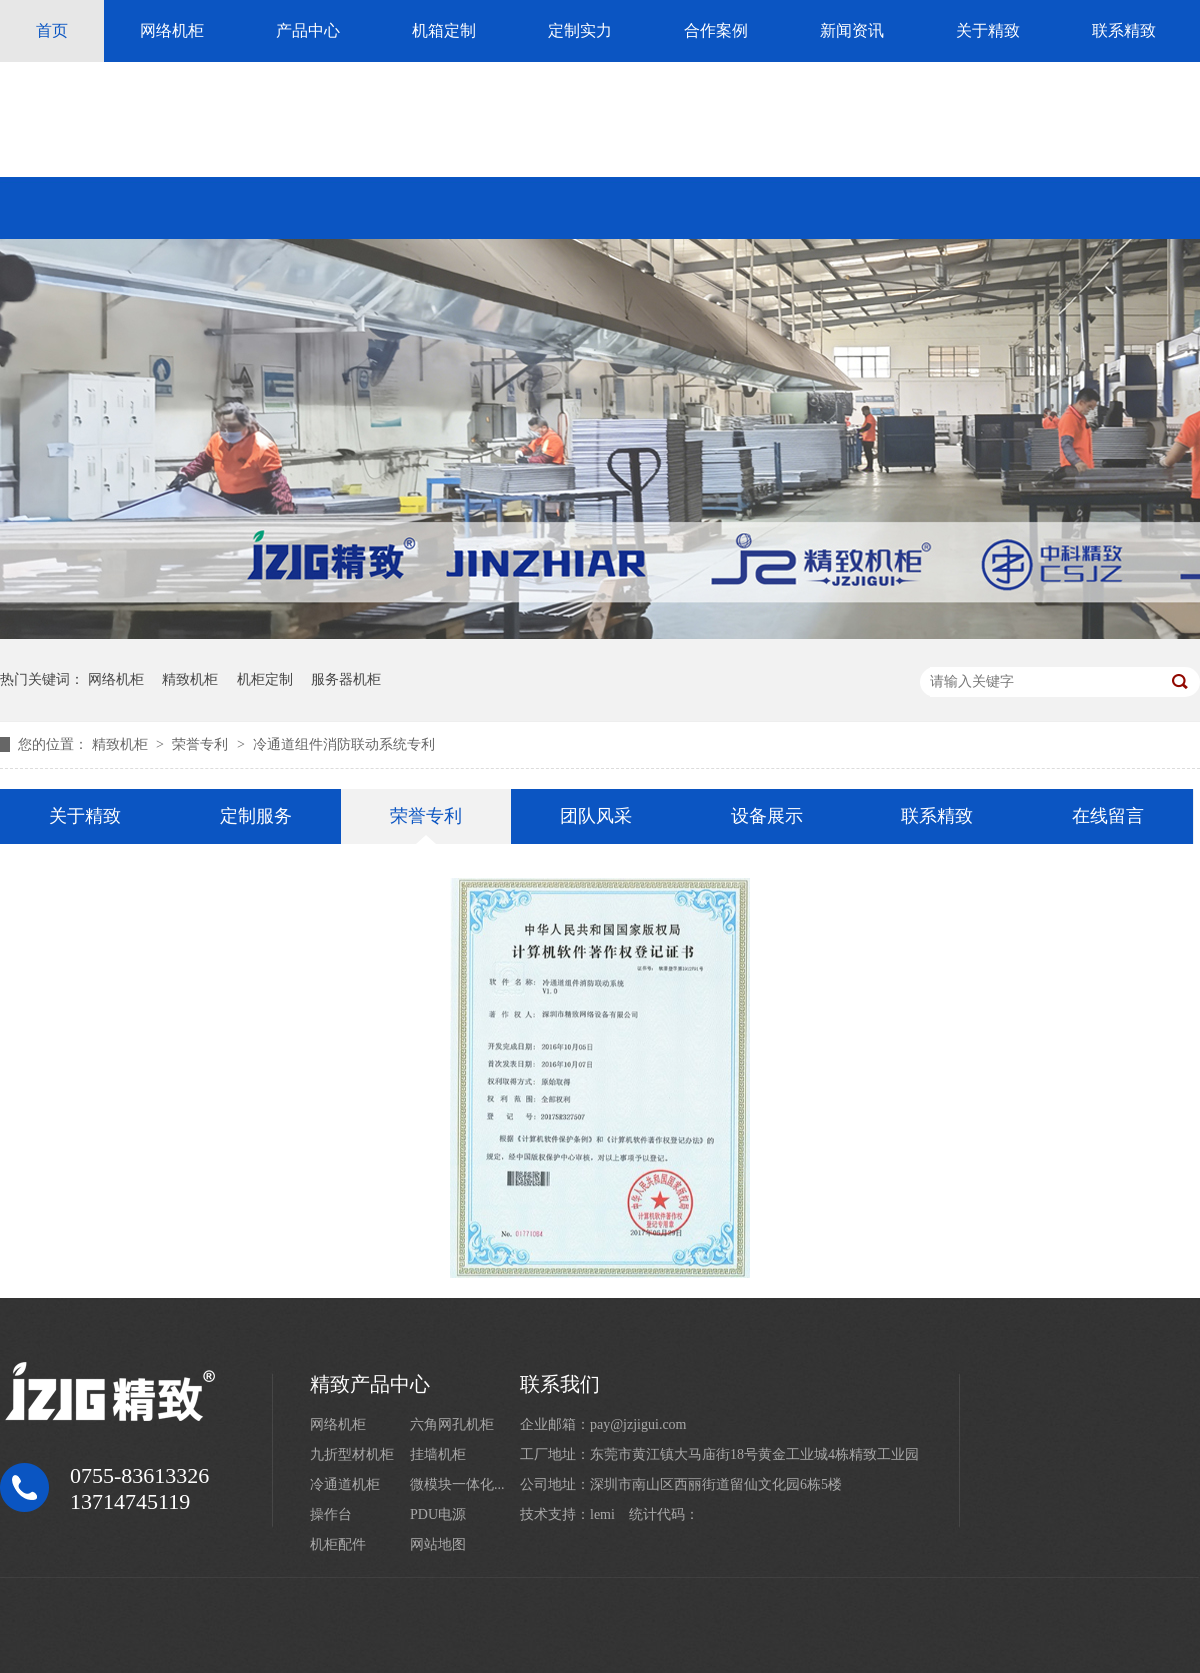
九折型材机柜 (352, 1454)
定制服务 (256, 816)
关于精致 (988, 30)
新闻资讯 (852, 30)
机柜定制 (265, 679)
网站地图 (438, 1544)
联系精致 (1124, 30)
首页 (52, 30)
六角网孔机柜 (452, 1424)
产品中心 (308, 30)
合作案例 (716, 30)
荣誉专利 (202, 744)
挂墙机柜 (438, 1454)
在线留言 (1108, 816)
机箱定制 (444, 30)
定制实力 (580, 30)
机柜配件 (338, 1544)
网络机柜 (172, 30)
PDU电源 (438, 1514)
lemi (602, 1514)
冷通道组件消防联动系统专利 (344, 744)
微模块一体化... (457, 1484)
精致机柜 (190, 679)
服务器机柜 (346, 679)
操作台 (331, 1514)
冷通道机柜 (345, 1484)
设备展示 (767, 816)
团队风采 (596, 816)
